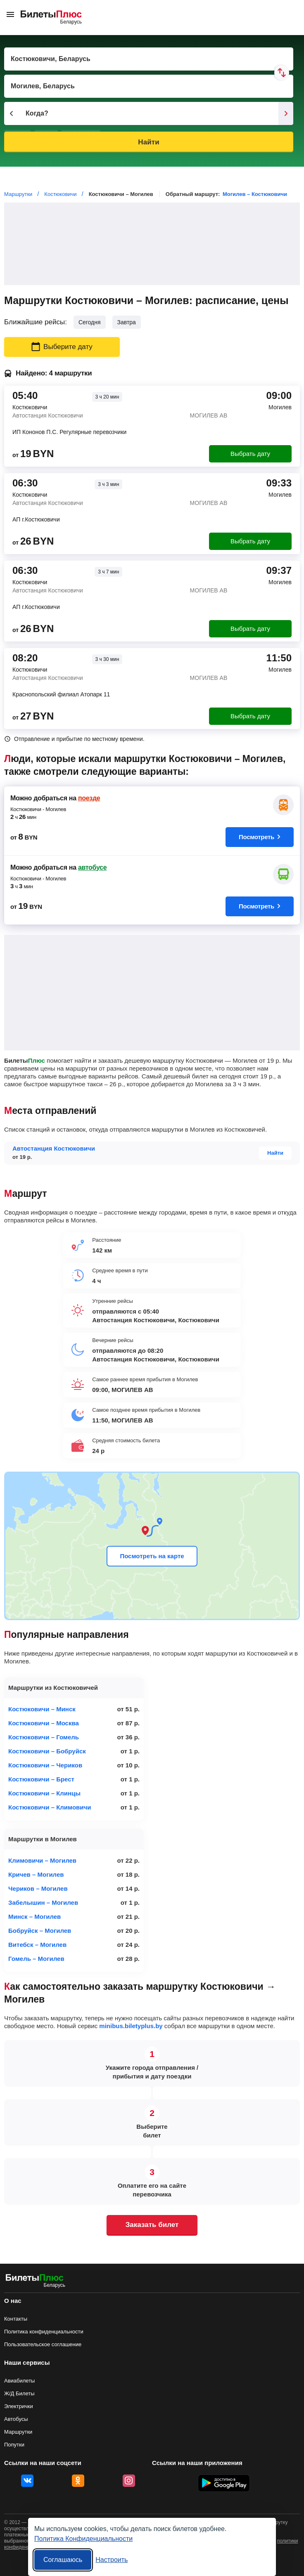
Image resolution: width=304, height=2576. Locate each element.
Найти (148, 142)
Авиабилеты (19, 2381)
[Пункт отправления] (148, 59)
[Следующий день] (285, 113)
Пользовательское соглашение (42, 2344)
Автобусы (16, 2419)
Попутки (14, 2445)
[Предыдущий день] (11, 113)
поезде (89, 798)
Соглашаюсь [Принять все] (62, 2559)
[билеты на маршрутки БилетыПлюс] (34, 2279)
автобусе (92, 867)
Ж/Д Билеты (19, 2393)
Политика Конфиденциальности (83, 2538)
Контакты (15, 2319)
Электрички (18, 2406)
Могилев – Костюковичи (255, 194)
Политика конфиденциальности (43, 2331)
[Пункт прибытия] (148, 86)
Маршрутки (18, 2432)
